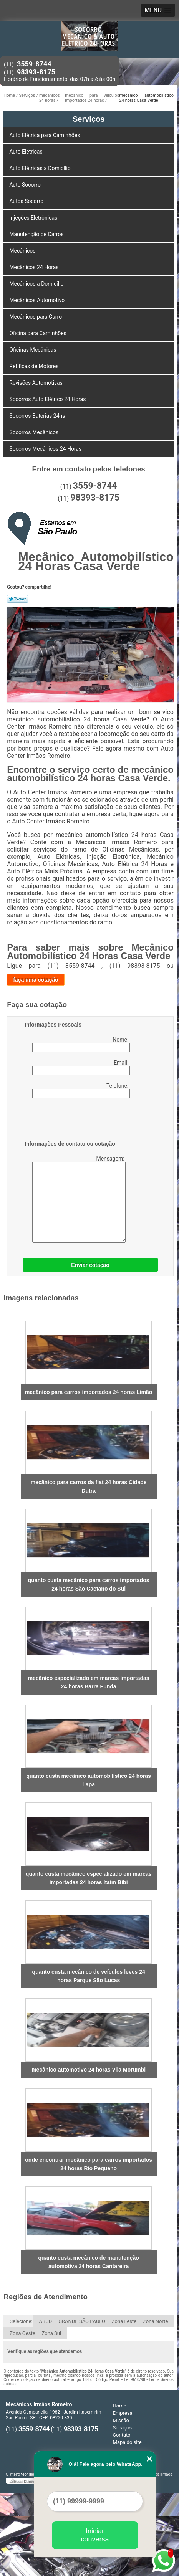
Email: (81, 1067)
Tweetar (17, 599)
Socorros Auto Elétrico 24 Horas (48, 399)
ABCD (45, 2321)
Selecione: (21, 2321)
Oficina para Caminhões (38, 333)
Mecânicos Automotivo (37, 300)
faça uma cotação (35, 980)
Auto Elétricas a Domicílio (40, 168)
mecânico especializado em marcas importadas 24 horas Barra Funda (88, 1682)
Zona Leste (124, 2321)
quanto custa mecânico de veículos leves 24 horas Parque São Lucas (88, 1976)
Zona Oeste (22, 2333)
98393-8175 (36, 72)
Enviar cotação (90, 1265)
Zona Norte (155, 2321)
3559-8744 (34, 64)
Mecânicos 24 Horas (34, 267)
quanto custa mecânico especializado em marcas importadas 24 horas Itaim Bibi (89, 1878)
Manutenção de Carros (37, 234)
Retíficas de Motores (34, 366)
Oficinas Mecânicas (33, 350)
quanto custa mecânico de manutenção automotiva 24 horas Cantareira (88, 2262)
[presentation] (73, 1121)
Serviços (88, 119)
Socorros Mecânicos (34, 432)
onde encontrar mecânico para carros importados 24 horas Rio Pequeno (88, 2164)
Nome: (81, 1044)
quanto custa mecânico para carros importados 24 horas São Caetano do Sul (88, 1584)
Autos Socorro (27, 201)
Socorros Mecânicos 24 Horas (46, 449)
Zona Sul (51, 2333)
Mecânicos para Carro (36, 317)
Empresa (123, 2413)
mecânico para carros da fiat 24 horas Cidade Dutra (89, 1486)
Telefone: (81, 1090)
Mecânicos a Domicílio (37, 284)
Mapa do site (127, 2442)
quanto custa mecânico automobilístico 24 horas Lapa (88, 1780)
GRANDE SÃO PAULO (81, 2321)
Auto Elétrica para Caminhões (45, 135)
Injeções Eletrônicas (34, 218)
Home (119, 2406)
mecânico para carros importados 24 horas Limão (88, 1392)
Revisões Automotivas (36, 383)
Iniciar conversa (95, 2535)
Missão (121, 2420)
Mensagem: (75, 1199)
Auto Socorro (25, 185)
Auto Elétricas (26, 152)
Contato (122, 2435)
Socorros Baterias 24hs (37, 416)
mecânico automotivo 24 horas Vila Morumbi (88, 2070)
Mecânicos (23, 251)
